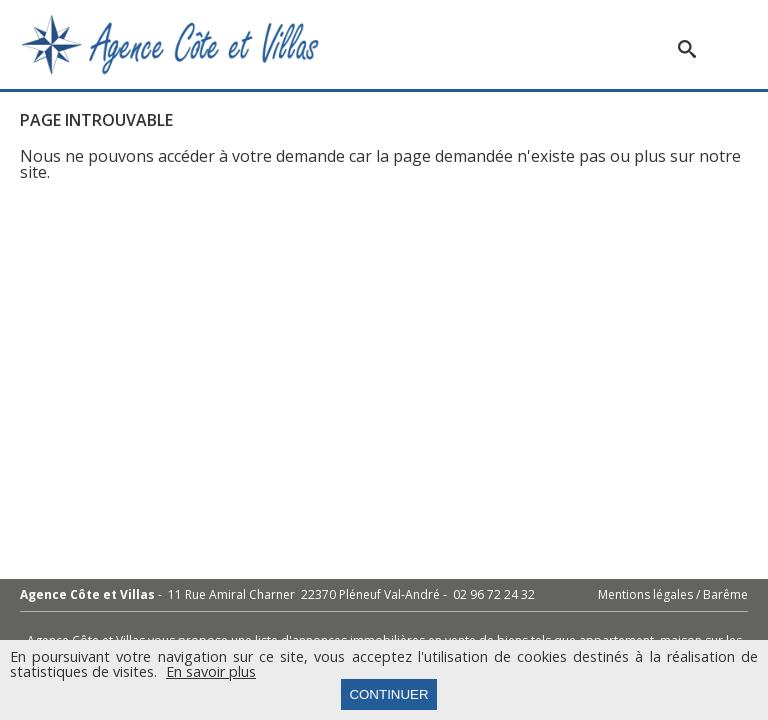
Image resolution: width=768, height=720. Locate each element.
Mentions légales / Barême (673, 595)
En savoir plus (211, 672)
